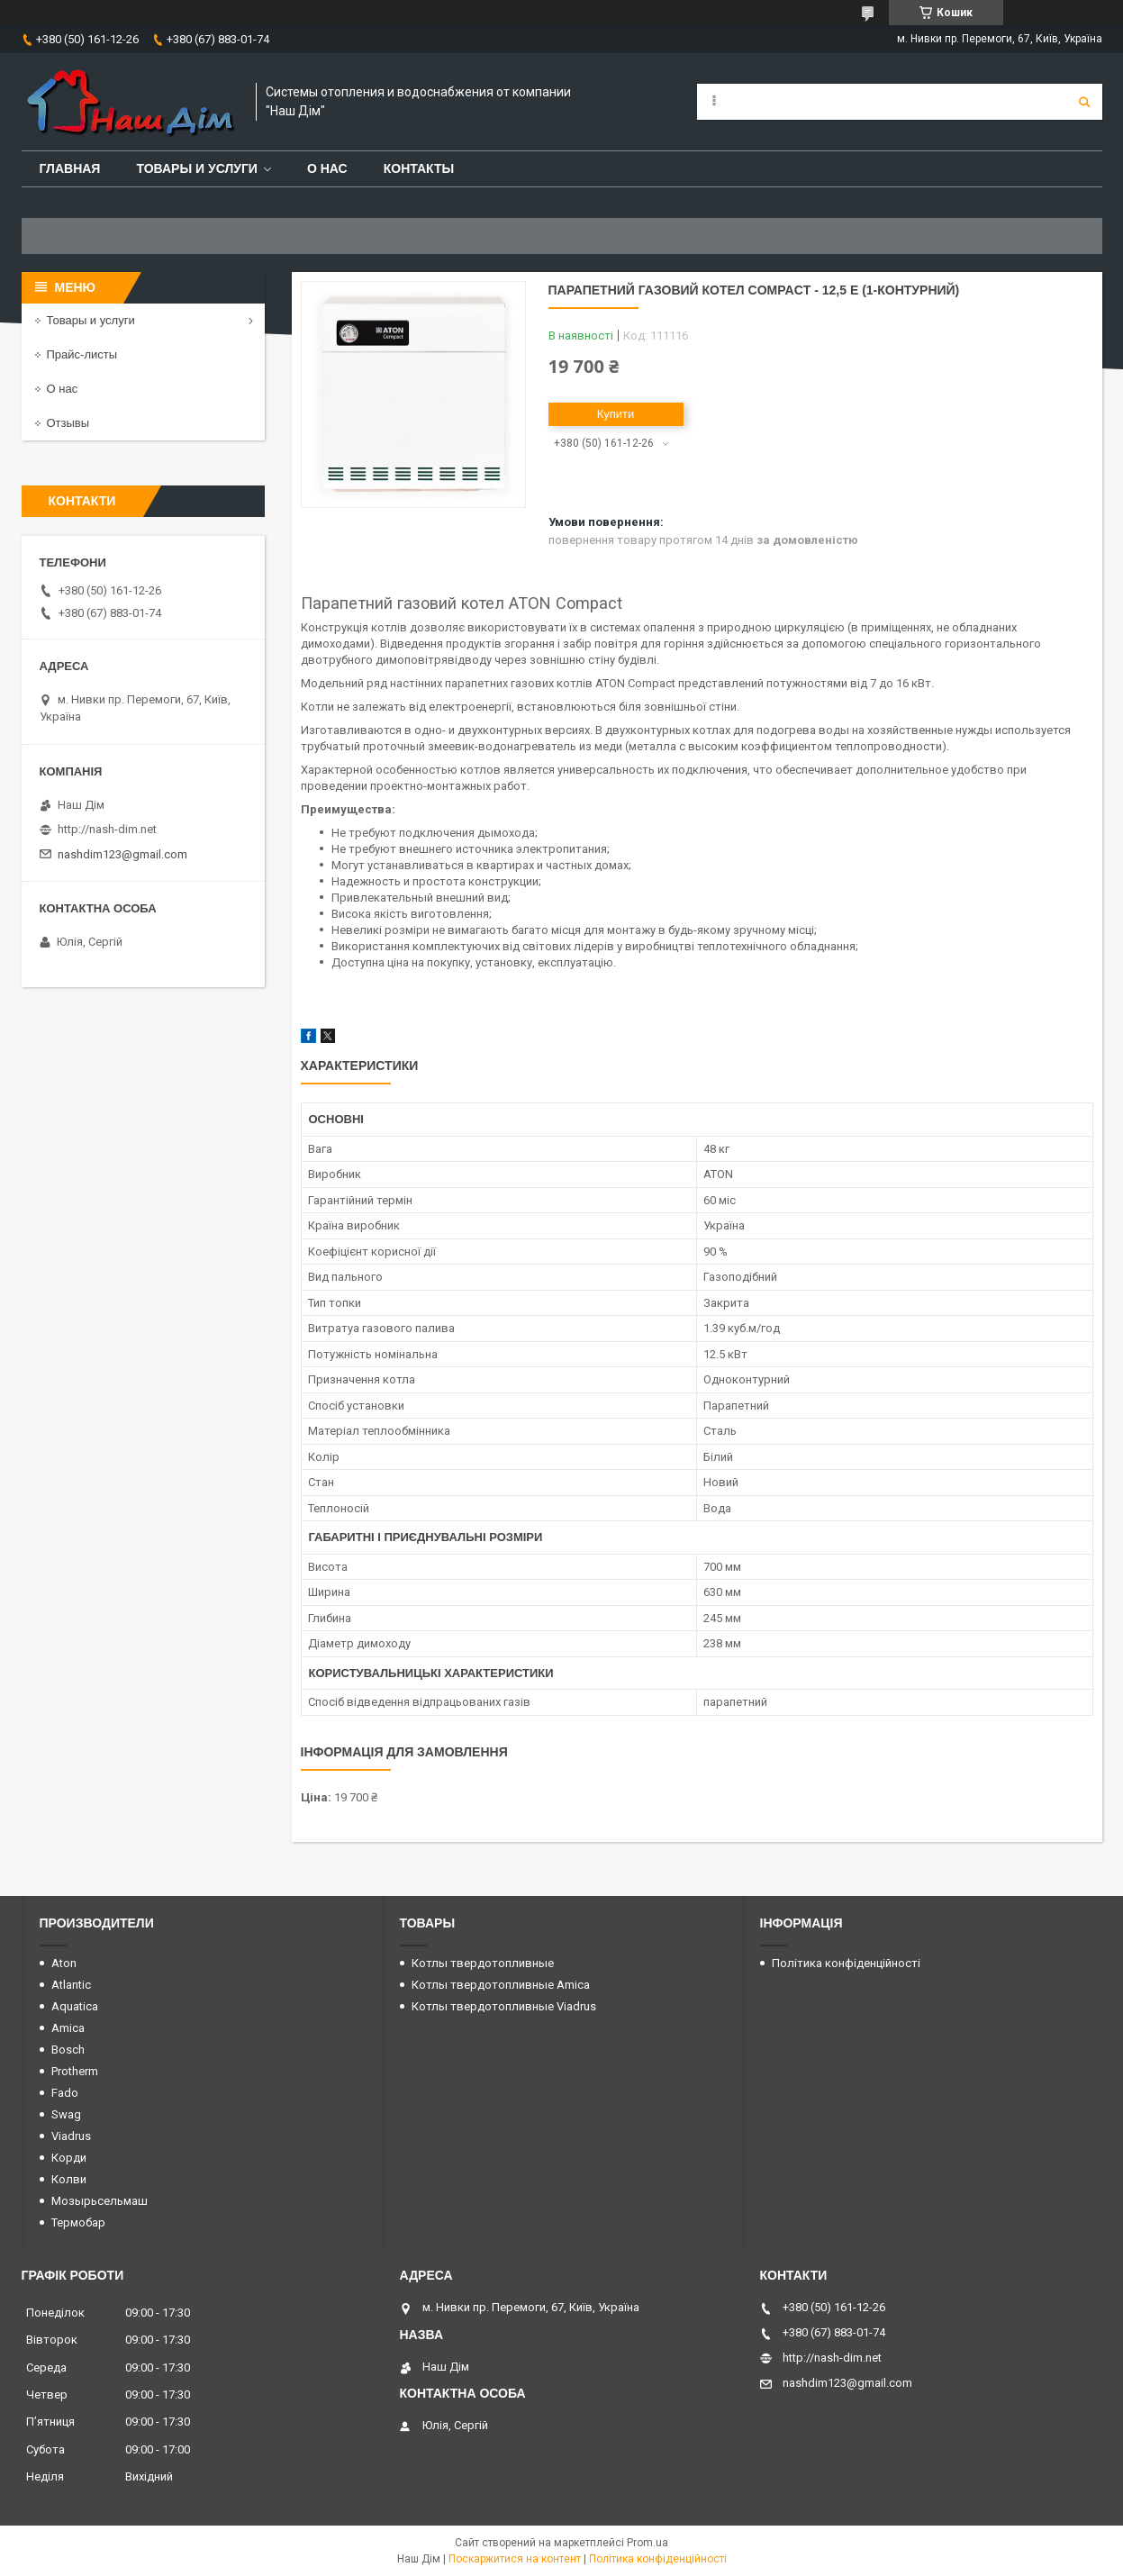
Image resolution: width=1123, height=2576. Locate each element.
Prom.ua (647, 2542)
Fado (64, 2093)
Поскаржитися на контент (514, 2559)
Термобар (78, 2222)
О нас (327, 168)
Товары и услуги (197, 168)
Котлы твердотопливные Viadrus (504, 2006)
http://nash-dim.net (107, 829)
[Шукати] (1084, 102)
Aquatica (74, 2006)
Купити (616, 414)
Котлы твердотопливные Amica (501, 1984)
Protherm (74, 2071)
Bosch (68, 2049)
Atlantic (71, 1984)
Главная (70, 168)
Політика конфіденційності (846, 1963)
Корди (68, 2157)
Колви (68, 2179)
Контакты (419, 168)
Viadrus (71, 2136)
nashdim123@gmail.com (122, 854)
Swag (66, 2114)
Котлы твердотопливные (483, 1963)
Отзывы (68, 423)
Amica (68, 2028)
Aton (64, 1963)
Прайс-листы (82, 354)
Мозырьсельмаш (99, 2201)
